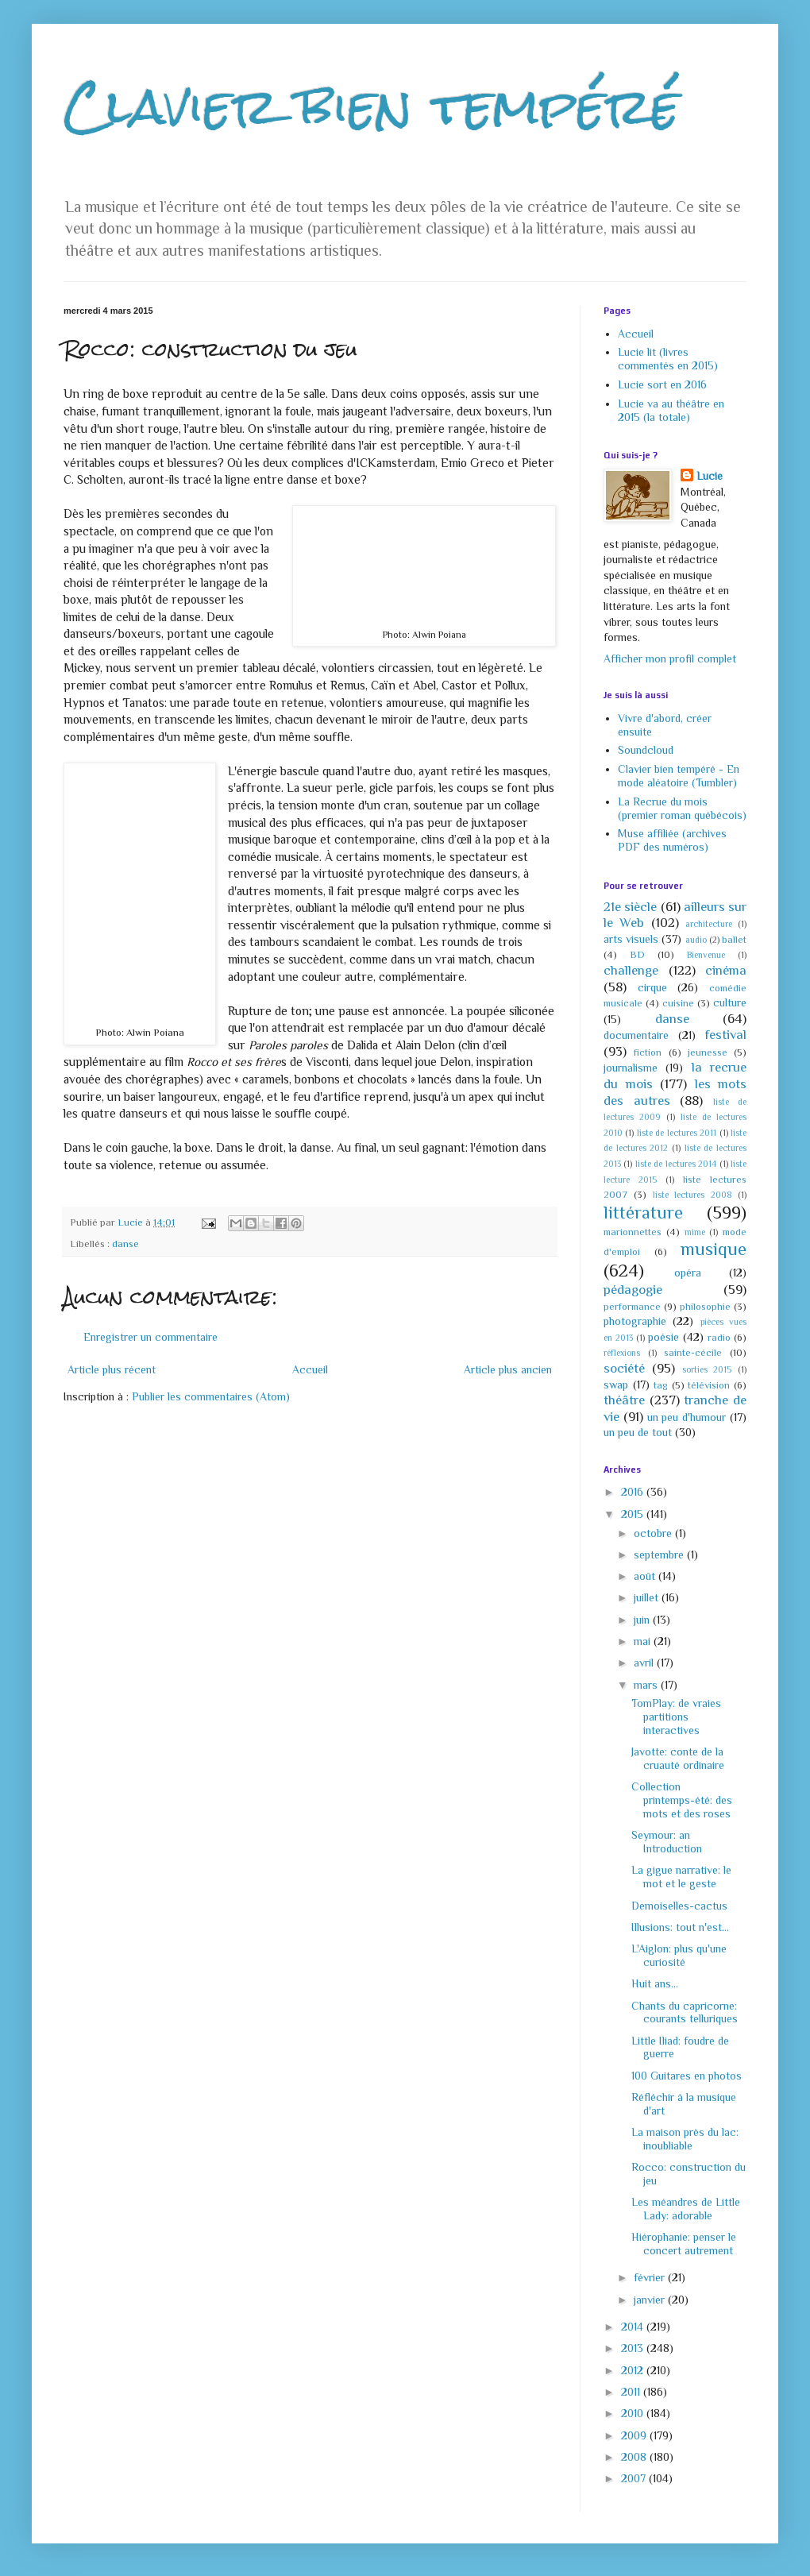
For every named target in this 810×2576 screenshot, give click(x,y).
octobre (654, 1533)
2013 (633, 2348)
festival (725, 1034)
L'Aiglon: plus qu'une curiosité (679, 1955)
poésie (663, 1336)
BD (637, 954)
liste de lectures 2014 (675, 1163)
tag (661, 1385)
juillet (648, 1597)
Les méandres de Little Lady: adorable (685, 2209)
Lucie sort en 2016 (662, 384)
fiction (648, 1052)
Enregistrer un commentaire (150, 1336)
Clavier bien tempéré (372, 106)
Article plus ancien (508, 1369)
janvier (651, 2299)
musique (713, 1249)
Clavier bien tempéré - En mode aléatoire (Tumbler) (678, 776)
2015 (633, 1514)
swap (616, 1384)
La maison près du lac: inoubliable (685, 2139)
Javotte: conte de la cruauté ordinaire (677, 1758)
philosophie (705, 1306)
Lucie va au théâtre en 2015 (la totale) (671, 410)
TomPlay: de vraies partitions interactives (676, 1716)
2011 (632, 2391)
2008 (635, 2456)
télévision (709, 1385)
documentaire (636, 1035)
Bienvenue (706, 955)
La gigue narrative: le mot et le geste (681, 1876)
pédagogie (633, 1289)
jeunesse (707, 1052)
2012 (633, 2370)
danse (125, 1243)
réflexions (622, 1353)
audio (696, 939)
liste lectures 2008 (692, 1194)
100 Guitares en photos (686, 2075)
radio (719, 1337)
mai (644, 1641)
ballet (734, 939)
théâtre (624, 1400)
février (651, 2277)
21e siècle (630, 906)
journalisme (631, 1067)
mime (695, 1232)
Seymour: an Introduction (666, 1842)
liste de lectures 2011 (676, 1132)
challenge (631, 970)
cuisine (678, 1003)
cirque (652, 987)
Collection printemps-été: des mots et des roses (681, 1800)
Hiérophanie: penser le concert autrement (683, 2243)
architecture (708, 924)
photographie (635, 1321)
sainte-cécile (693, 1352)
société (624, 1368)
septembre (660, 1554)
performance (632, 1306)
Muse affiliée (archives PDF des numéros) (672, 840)
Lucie (709, 475)
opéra (687, 1272)
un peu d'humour (687, 1417)
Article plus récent (112, 1369)
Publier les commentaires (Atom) (211, 1396)
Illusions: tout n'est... (680, 1927)
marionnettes (633, 1232)
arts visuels (631, 939)
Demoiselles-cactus (679, 1905)
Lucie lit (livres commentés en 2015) (668, 359)
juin (643, 1619)
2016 (633, 1491)
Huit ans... (654, 1983)
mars (647, 1684)
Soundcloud (645, 749)
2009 (635, 2435)
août (646, 1576)
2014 (633, 2326)
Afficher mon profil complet (670, 658)
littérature (643, 1212)
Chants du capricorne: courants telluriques (684, 2012)
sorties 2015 (707, 1369)
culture (729, 1002)
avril (645, 1662)
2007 (635, 2478)
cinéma (725, 970)
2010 (633, 2413)
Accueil (310, 1369)
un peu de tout (638, 1432)
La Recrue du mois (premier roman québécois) (682, 808)
